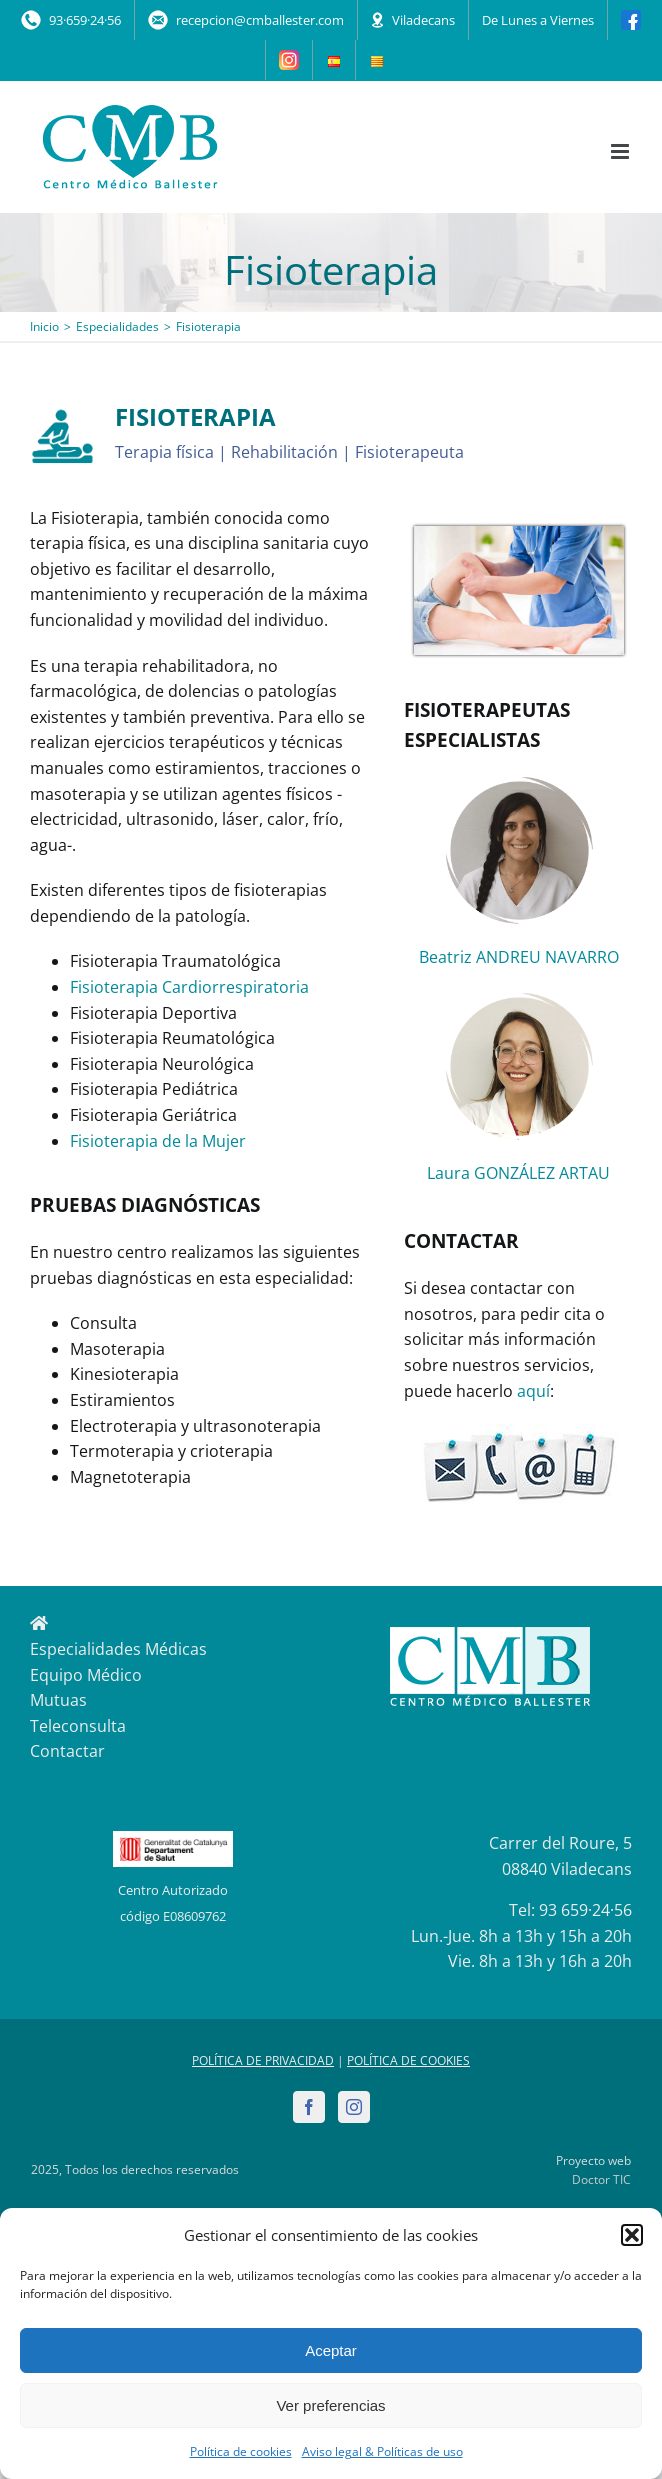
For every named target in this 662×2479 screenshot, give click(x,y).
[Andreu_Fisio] (519, 783)
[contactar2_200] (519, 1432)
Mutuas (58, 1700)
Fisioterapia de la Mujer (158, 1141)
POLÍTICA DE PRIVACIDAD (263, 2060)
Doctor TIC (601, 2179)
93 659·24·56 (585, 1910)
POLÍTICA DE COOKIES (408, 2060)
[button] (632, 2235)
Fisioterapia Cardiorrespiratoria (189, 987)
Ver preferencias (330, 2405)
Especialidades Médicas (118, 1649)
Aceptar (331, 2350)
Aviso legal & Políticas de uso (382, 2451)
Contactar (67, 1751)
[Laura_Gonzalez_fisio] (519, 999)
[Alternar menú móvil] (621, 151)
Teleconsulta (78, 1726)
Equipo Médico (86, 1675)
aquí (533, 1391)
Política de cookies (241, 2451)
